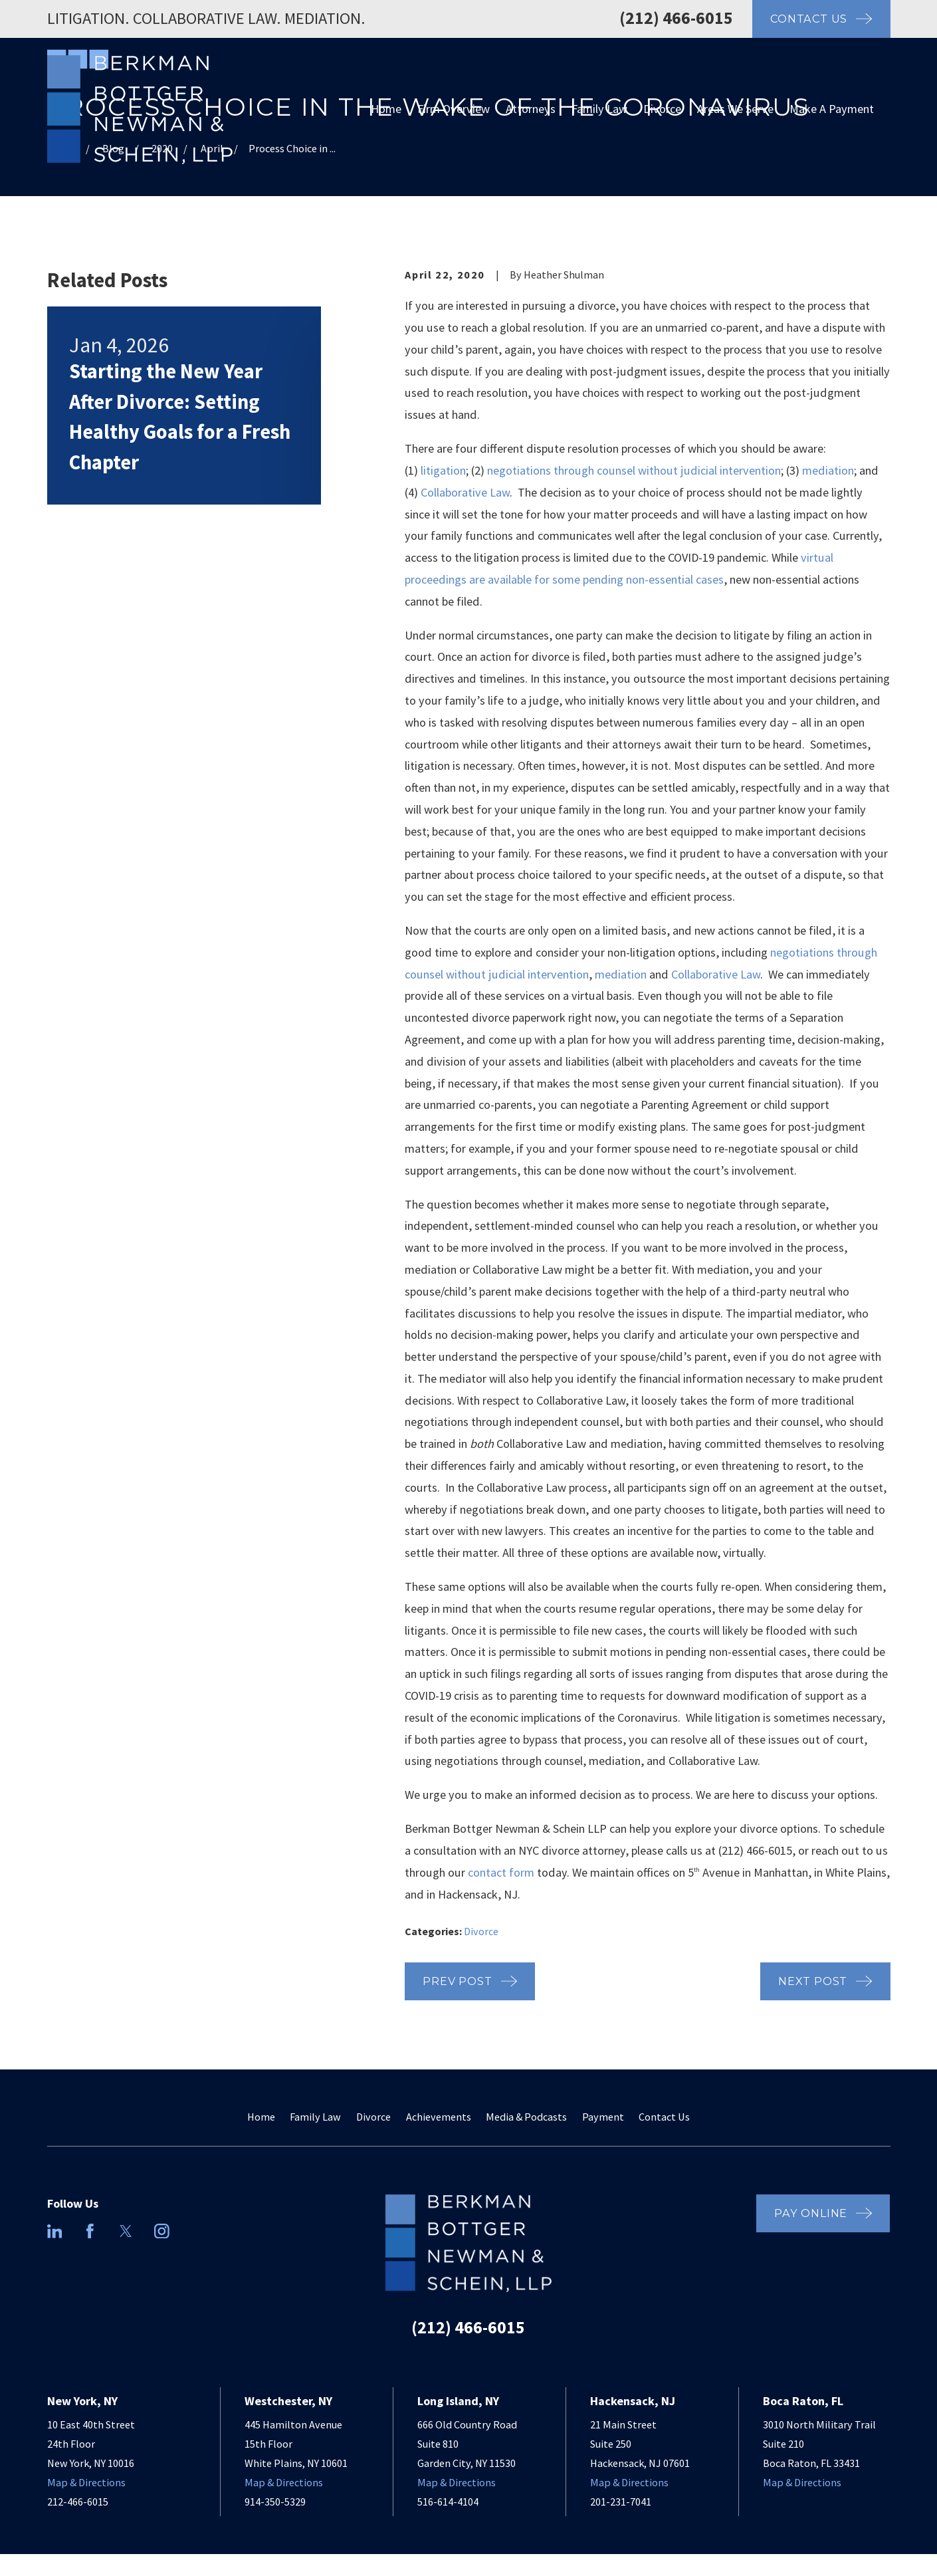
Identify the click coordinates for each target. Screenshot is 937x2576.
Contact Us (664, 2116)
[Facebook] (90, 2231)
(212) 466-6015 (676, 18)
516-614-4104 (447, 2501)
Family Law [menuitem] (599, 108)
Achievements (438, 2116)
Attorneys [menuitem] (531, 108)
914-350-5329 (275, 2501)
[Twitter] (126, 2231)
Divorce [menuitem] (662, 108)
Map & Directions (86, 2482)
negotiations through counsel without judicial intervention (634, 470)
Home (261, 2116)
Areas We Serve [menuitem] (735, 108)
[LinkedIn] (54, 2231)
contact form (501, 1872)
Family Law (315, 2116)
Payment (603, 2116)
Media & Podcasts (526, 2116)
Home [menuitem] (386, 108)
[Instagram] (161, 2231)
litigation (443, 470)
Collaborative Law (465, 492)
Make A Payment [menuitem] (831, 108)
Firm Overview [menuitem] (453, 108)
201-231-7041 (620, 2501)
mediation (828, 470)
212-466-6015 (77, 2501)
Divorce (481, 1931)
